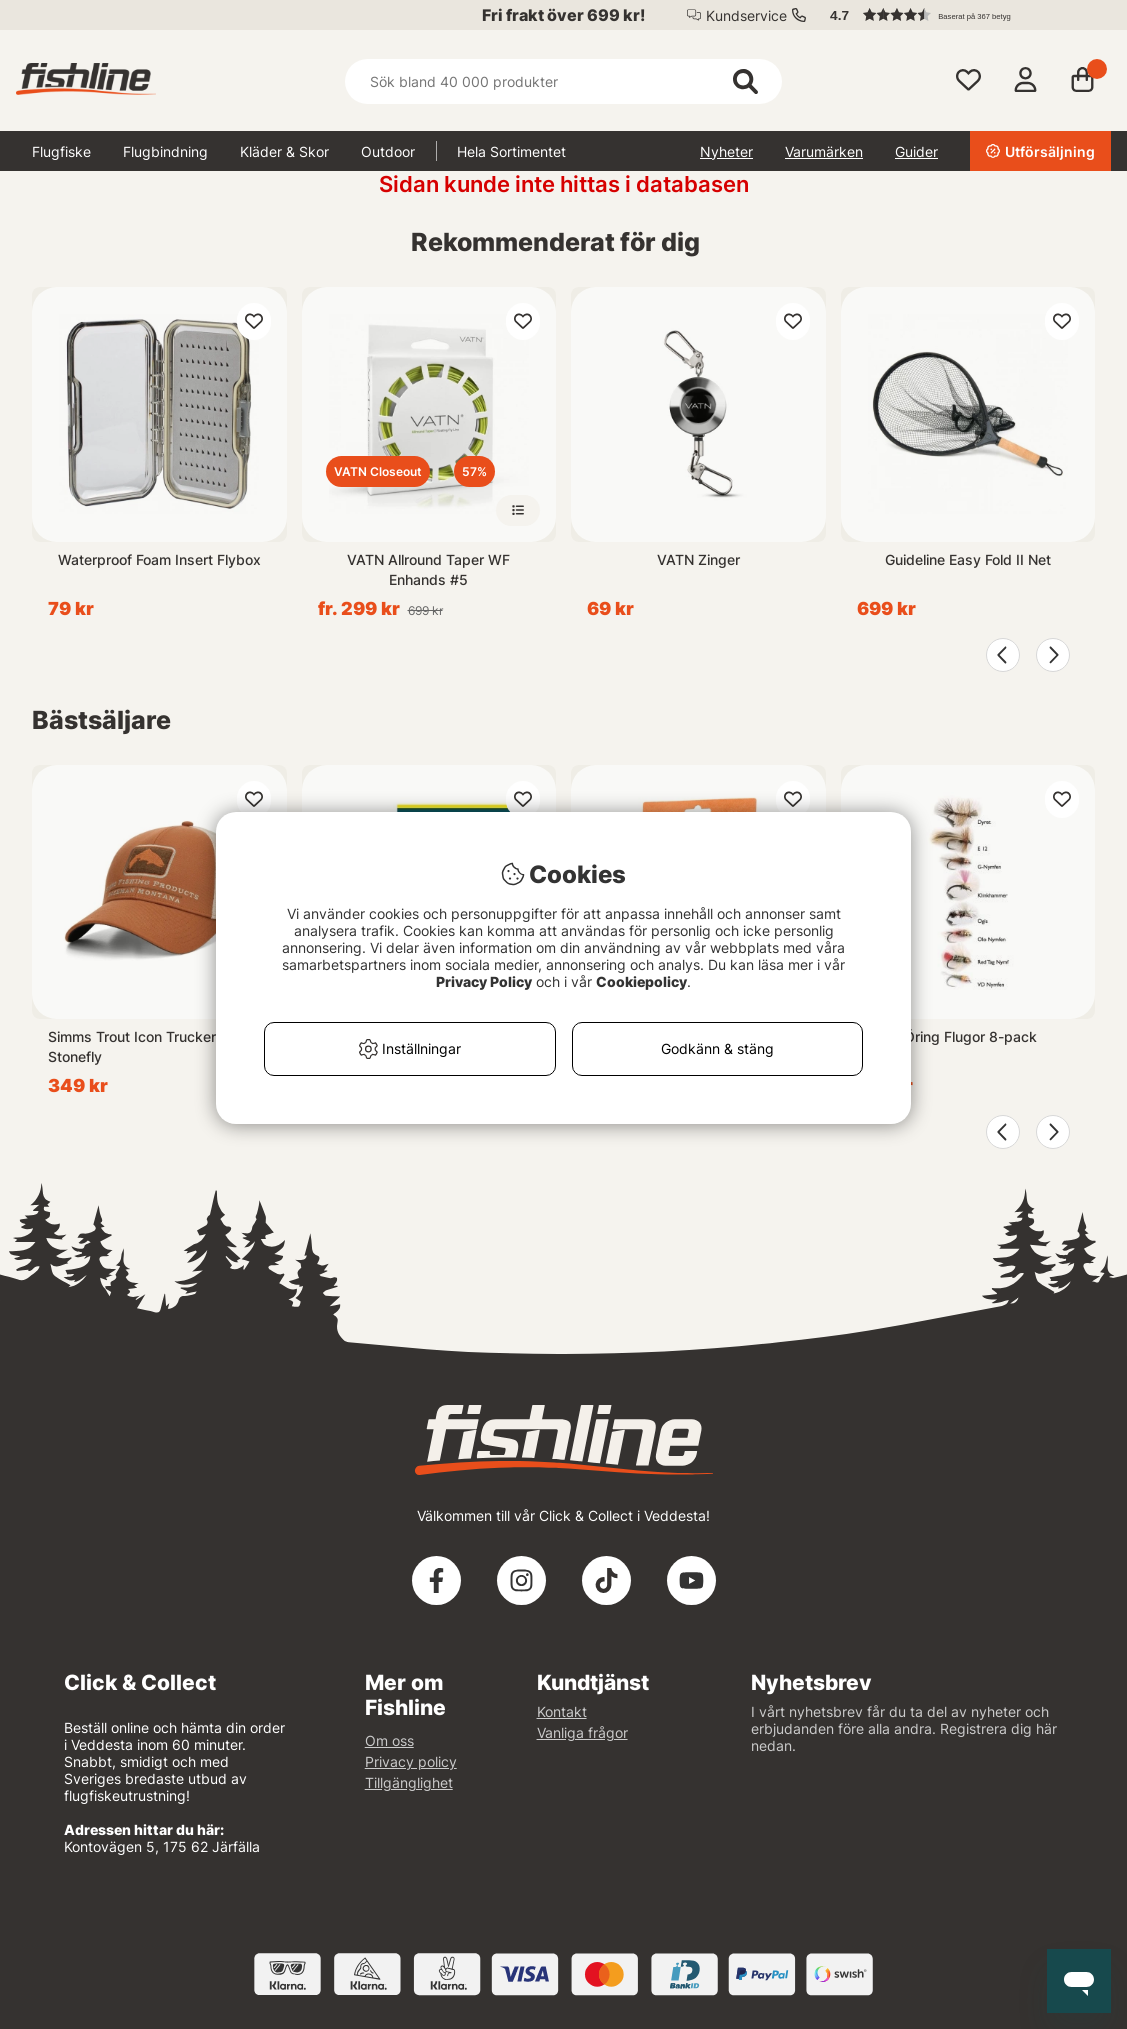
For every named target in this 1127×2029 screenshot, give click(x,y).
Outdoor (388, 151)
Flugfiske (61, 151)
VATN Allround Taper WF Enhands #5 (428, 569)
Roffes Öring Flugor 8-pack (947, 1036)
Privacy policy (411, 1761)
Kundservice (746, 15)
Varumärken (824, 151)
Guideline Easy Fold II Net (968, 559)
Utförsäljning (1040, 151)
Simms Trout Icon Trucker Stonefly (132, 1046)
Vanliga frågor (582, 1732)
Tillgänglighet (409, 1782)
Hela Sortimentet (511, 151)
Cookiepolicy (641, 981)
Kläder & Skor (284, 151)
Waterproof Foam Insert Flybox (159, 559)
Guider (916, 151)
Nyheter (726, 151)
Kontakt (562, 1711)
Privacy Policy (484, 981)
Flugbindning (165, 151)
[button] (961, 15)
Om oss (389, 1740)
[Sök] (564, 81)
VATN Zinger (698, 559)
